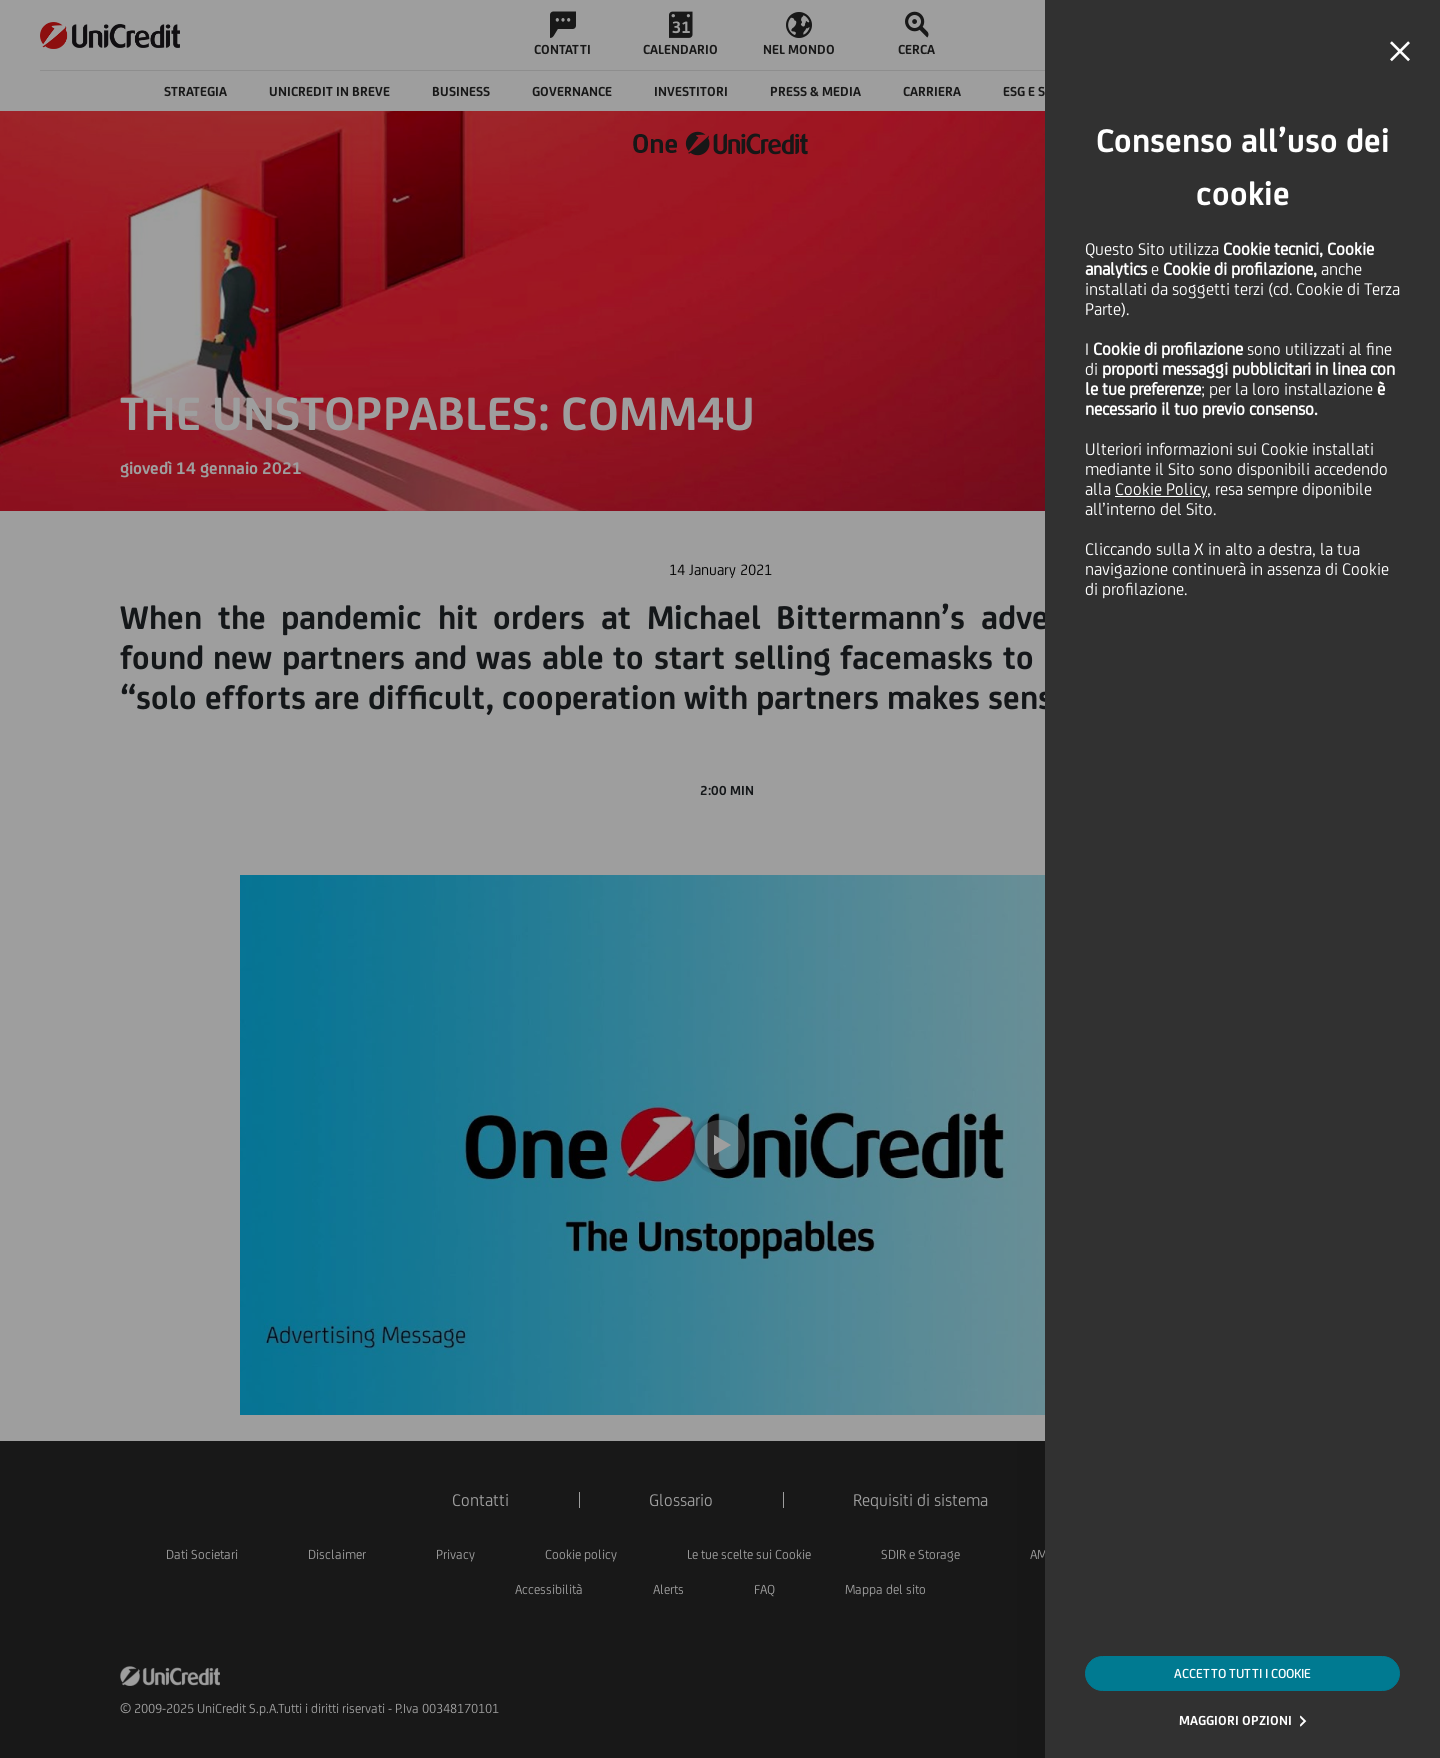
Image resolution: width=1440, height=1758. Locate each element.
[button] (1400, 52)
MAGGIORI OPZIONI (1235, 1720)
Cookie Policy (1161, 489)
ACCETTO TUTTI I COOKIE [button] (1242, 1673)
